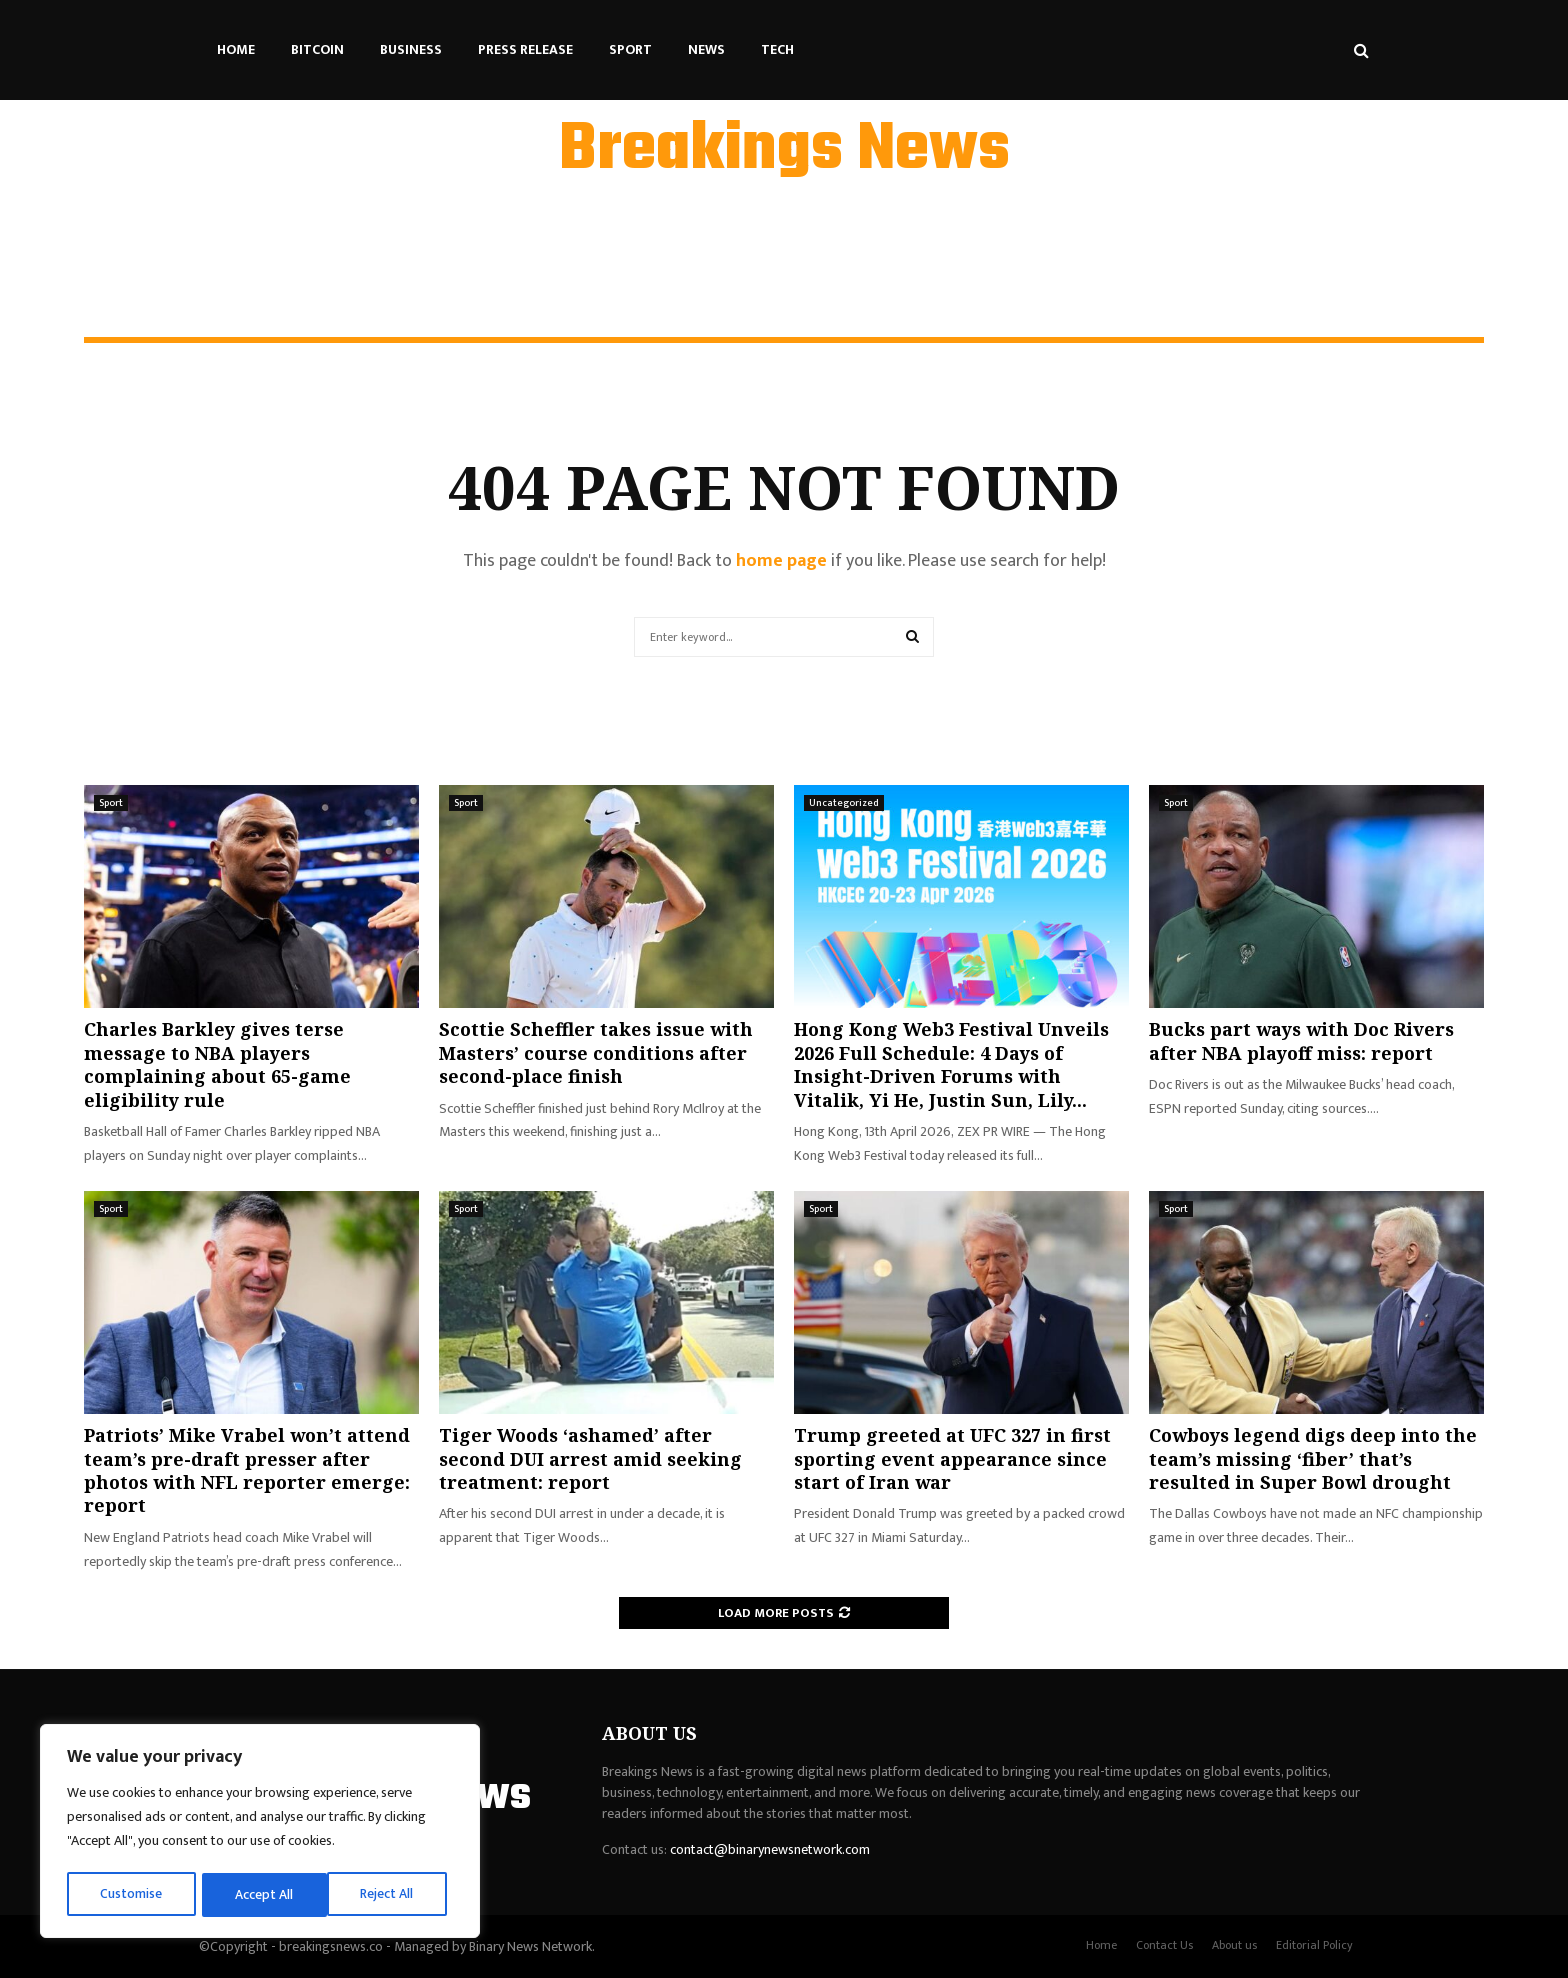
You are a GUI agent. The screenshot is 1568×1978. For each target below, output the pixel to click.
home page (781, 561)
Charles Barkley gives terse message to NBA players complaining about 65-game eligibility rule (217, 1064)
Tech (777, 49)
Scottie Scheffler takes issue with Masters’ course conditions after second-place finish (596, 1052)
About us (1234, 1945)
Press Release (525, 49)
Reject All (263, 1894)
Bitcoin (317, 49)
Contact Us (1164, 1945)
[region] (260, 1833)
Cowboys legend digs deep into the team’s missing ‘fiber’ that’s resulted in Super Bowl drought (1313, 1458)
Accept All (391, 1894)
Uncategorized (844, 803)
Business (411, 49)
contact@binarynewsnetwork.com (770, 1849)
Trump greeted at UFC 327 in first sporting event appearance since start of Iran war (952, 1458)
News (706, 49)
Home (236, 49)
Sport (630, 49)
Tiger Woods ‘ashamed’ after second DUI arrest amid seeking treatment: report (590, 1458)
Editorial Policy (1314, 1945)
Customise (131, 1894)
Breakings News (784, 151)
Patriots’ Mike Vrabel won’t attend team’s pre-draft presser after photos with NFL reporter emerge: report (247, 1470)
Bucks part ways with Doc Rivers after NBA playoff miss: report (1301, 1040)
